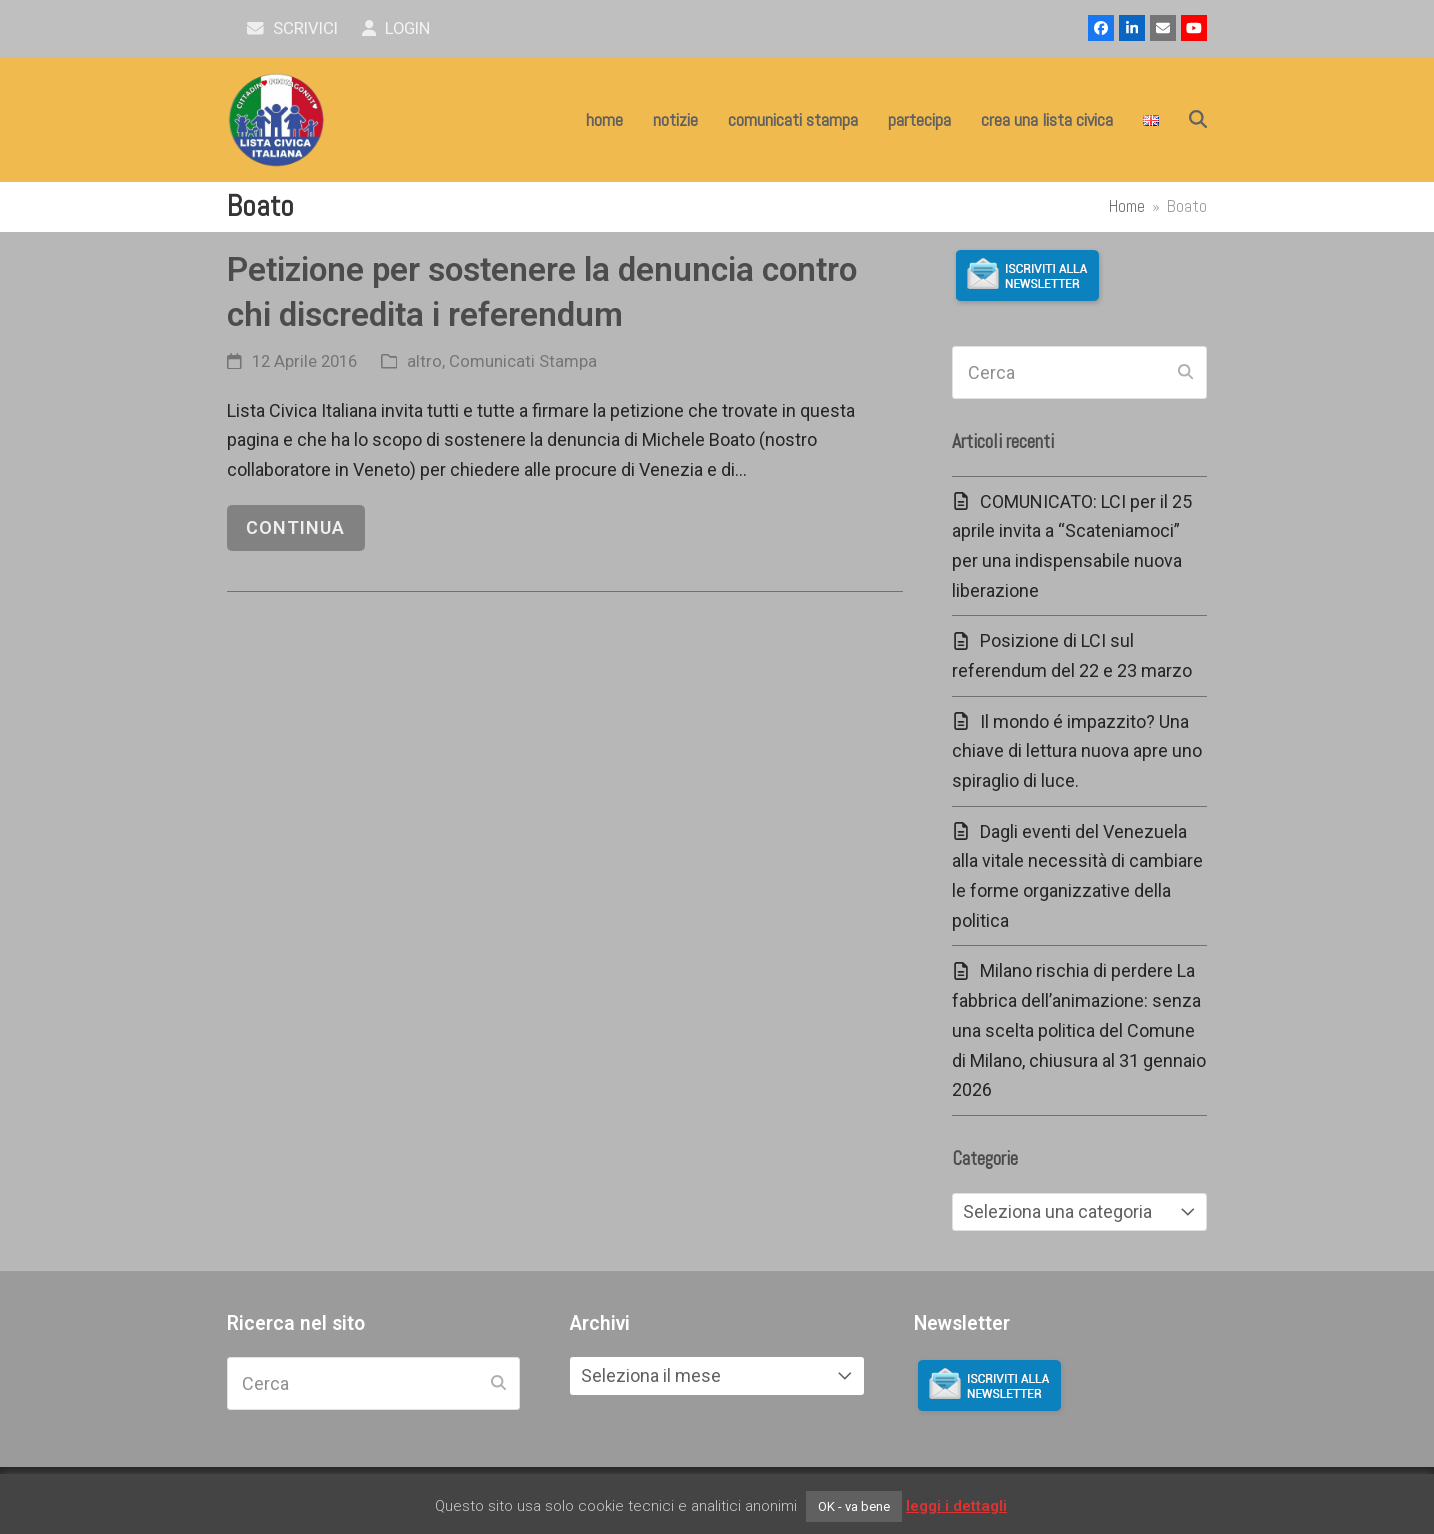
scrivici (292, 28)
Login (396, 28)
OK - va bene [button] (854, 1506)
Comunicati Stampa (523, 361)
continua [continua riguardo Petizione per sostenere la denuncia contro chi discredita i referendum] (295, 527)
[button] (1198, 120)
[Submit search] (1185, 373)
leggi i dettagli (956, 1506)
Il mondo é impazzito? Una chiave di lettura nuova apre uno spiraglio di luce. (1077, 751)
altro (424, 361)
